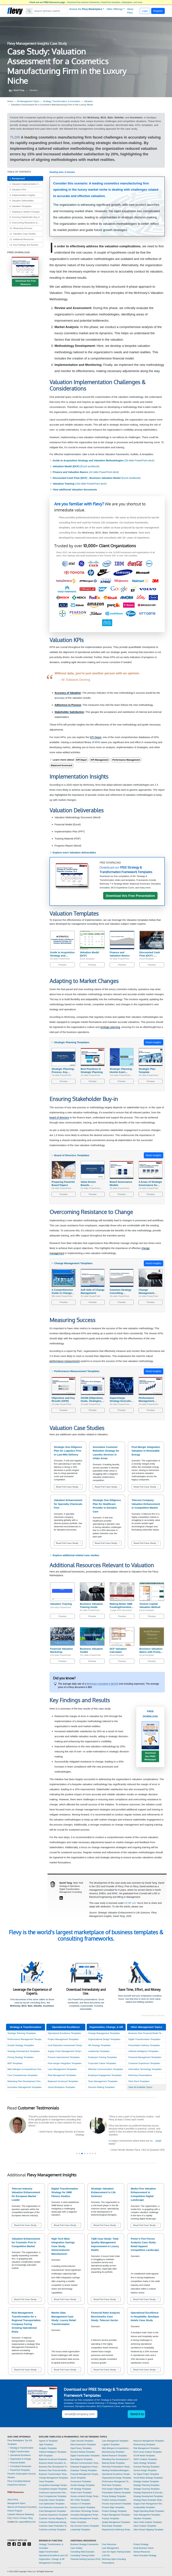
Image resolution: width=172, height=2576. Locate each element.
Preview (63, 965)
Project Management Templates (63, 2039)
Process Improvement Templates (64, 2057)
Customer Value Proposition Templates (54, 2526)
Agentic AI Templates (48, 2441)
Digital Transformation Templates (144, 2039)
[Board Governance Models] (122, 1170)
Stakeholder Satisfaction (69, 711)
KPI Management (100, 760)
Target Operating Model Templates (148, 2511)
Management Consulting (50, 2563)
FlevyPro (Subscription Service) (21, 2474)
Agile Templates (46, 2444)
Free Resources (109, 2544)
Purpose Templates (110, 2518)
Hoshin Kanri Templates (81, 2492)
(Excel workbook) (76, 466)
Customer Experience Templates (144, 2063)
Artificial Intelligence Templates (143, 2051)
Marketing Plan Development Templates (25, 2081)
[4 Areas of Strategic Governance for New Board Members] (151, 1170)
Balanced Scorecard (61, 765)
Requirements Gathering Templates (117, 2529)
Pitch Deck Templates (138, 2081)
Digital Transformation (18, 2451)
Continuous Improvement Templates (54, 2492)
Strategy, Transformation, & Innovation (61, 101)
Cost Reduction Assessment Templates (66, 2045)
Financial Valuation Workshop (61, 1650)
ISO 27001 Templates (80, 2500)
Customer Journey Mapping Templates (54, 2518)
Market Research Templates (114, 2455)
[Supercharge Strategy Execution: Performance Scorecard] (122, 1386)
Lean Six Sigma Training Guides (116, 2552)
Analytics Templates (48, 2448)
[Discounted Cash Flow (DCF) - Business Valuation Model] (151, 940)
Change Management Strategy (146, 1293)
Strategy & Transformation (25, 2027)
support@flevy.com (27, 2522)
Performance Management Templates (25, 2039)
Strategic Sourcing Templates (146, 2489)
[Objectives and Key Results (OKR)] (64, 1386)
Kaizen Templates (78, 2522)
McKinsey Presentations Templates (117, 2467)
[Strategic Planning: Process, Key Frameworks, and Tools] (64, 1057)
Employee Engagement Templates (104, 2075)
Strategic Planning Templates (21, 2033)
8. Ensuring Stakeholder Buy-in (24, 217)
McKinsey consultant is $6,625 (102, 1683)
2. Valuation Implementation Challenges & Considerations (26, 184)
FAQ (9, 2518)
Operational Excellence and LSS (53, 2555)
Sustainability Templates (144, 2507)
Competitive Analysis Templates (53, 2489)
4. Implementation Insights (22, 195)
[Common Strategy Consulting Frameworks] (122, 1278)
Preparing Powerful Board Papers (63, 1183)
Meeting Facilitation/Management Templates (117, 2470)
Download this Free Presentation (130, 895)
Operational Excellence (66, 2027)
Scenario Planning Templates (146, 2467)
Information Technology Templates (145, 2069)
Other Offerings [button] (115, 9)
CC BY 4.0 (130, 1903)
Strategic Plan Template (147, 1070)
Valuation (33, 90)
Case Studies (76, 2548)
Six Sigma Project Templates (146, 2474)
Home (10, 101)
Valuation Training (61, 1603)
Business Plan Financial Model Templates (146, 2033)
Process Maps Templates (113, 2507)
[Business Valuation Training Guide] (92, 1591)
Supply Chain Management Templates (66, 2051)
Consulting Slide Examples (82, 2552)
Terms (16, 2518)
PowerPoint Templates (18, 2470)
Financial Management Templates (144, 2057)
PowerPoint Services (16, 2485)
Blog (31, 2518)
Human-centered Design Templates (85, 2496)
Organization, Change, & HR (106, 2027)
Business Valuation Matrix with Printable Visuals (151, 1652)
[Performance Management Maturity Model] (151, 1386)
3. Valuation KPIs (17, 189)
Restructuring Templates (144, 2444)
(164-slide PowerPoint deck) (80, 483)
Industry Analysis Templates (82, 2507)
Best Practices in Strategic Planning (92, 1070)
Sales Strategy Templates (144, 2463)
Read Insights (153, 1042)
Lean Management (110, 2548)
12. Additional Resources (21, 239)
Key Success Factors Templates (84, 2526)
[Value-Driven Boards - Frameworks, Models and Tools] (93, 1170)
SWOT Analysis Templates (145, 2459)
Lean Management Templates (62, 2069)
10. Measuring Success (20, 228)
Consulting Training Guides (82, 2555)
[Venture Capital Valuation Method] (151, 1591)
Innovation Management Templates (24, 2087)
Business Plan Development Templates (54, 2467)
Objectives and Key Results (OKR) (63, 1399)
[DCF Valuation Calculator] (122, 1636)
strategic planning (110, 1027)
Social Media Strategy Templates (148, 2478)
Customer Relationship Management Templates (54, 2522)
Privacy (23, 2518)
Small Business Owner (143, 2548)
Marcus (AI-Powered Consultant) (22, 2507)
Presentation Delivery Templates (144, 2045)
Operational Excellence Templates (64, 2033)
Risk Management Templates (62, 2075)
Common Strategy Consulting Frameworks (120, 1293)
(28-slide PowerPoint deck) (103, 460)
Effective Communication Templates (105, 2069)
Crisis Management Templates (52, 2511)
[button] (76, 2153)
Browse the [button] (86, 9)
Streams (11, 2477)
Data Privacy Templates (81, 2448)
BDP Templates (15, 2063)
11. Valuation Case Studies (22, 234)
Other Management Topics (146, 2027)
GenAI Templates (78, 2478)
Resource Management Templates (148, 2441)
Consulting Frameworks (19, 2466)
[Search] (50, 11)
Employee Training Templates (102, 2057)
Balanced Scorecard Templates (63, 2081)
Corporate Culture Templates (102, 2063)
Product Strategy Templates (114, 2511)
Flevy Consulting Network (18, 2481)
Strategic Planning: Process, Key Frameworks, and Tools (63, 1073)
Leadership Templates (99, 2051)
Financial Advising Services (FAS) (85, 2559)
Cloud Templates (46, 2481)
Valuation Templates (142, 2518)
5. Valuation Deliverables (21, 200)
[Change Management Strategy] (151, 1278)
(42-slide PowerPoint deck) (86, 472)
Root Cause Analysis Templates (147, 2452)
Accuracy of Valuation (68, 692)
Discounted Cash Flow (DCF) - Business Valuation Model (151, 957)
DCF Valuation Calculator (118, 1650)
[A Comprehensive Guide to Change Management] (64, 1278)
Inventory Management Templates (85, 2518)
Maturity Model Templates (113, 2463)
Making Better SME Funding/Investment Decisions (122, 1607)
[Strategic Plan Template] (151, 1057)
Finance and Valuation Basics (120, 954)
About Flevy (130, 11)
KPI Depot (95, 737)
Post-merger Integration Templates (64, 2063)
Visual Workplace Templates (61, 2087)
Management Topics (16, 2503)
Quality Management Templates (116, 2522)
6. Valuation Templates (20, 206)
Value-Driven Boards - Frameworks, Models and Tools (91, 1186)
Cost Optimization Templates (52, 2504)
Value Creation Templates (144, 2526)
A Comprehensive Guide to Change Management (62, 1293)
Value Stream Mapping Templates (148, 2529)
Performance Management (126, 760)
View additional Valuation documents (75, 489)
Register (158, 10)
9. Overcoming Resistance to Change (26, 222)
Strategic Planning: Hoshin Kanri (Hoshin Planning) (121, 1072)
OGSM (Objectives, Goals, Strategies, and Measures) (92, 1401)
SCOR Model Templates (144, 2455)
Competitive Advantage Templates (54, 2485)
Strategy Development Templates (23, 2051)
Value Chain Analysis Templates (147, 2522)
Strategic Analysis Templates (146, 2481)
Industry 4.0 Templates (80, 2504)
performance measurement (65, 1361)
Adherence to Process (68, 704)
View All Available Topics (140, 2087)
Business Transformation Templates (54, 2474)
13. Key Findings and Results (23, 245)
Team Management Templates (102, 2081)
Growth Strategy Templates (20, 2045)
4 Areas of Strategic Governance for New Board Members (150, 1186)
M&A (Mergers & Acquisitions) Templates (25, 2069)
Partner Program (14, 2511)
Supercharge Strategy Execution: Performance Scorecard (121, 1402)
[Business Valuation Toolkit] (92, 1636)
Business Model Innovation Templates (54, 2463)
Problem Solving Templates (114, 2500)
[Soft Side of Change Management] (93, 1278)
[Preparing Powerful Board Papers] (64, 1170)
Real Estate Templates (112, 2526)
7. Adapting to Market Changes (24, 211)
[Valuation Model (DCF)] (92, 940)
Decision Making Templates (101, 2087)
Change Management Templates (104, 2033)
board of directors (59, 1117)
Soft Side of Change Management (93, 1291)
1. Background (17, 178)
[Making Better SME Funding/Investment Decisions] (122, 1591)
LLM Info (106, 2555)
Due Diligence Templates (81, 2459)
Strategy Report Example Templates (149, 2500)
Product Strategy (140, 2544)
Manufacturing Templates (113, 2452)
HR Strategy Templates (99, 2045)
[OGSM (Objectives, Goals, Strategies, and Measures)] (93, 1386)
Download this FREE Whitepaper (150, 1756)
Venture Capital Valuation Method (149, 1605)
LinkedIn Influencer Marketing (20, 2514)
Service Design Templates (145, 2470)
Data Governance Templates (83, 2444)
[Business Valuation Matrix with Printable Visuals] (151, 1636)
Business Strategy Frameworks (84, 2544)
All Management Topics (28, 101)
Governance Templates (80, 2481)
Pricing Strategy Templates (20, 2057)
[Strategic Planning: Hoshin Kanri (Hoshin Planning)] (122, 1057)
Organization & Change (19, 2459)
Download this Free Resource (25, 282)
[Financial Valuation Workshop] (62, 1636)
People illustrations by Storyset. (153, 2015)
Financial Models (16, 2463)
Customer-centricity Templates (52, 2529)
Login (145, 10)
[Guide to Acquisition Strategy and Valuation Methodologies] (62, 940)
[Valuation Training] (62, 1591)
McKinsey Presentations (140, 2075)
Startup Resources (141, 2552)
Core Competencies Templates (22, 2075)
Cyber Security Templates (81, 2441)
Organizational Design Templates (104, 2039)
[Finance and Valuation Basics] (122, 940)
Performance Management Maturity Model (147, 1401)
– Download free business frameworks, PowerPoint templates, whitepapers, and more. (86, 2)
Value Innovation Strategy (144, 2555)
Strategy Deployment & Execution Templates (149, 2492)
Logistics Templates (111, 2444)
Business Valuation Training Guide (91, 1605)
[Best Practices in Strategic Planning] (93, 1057)
